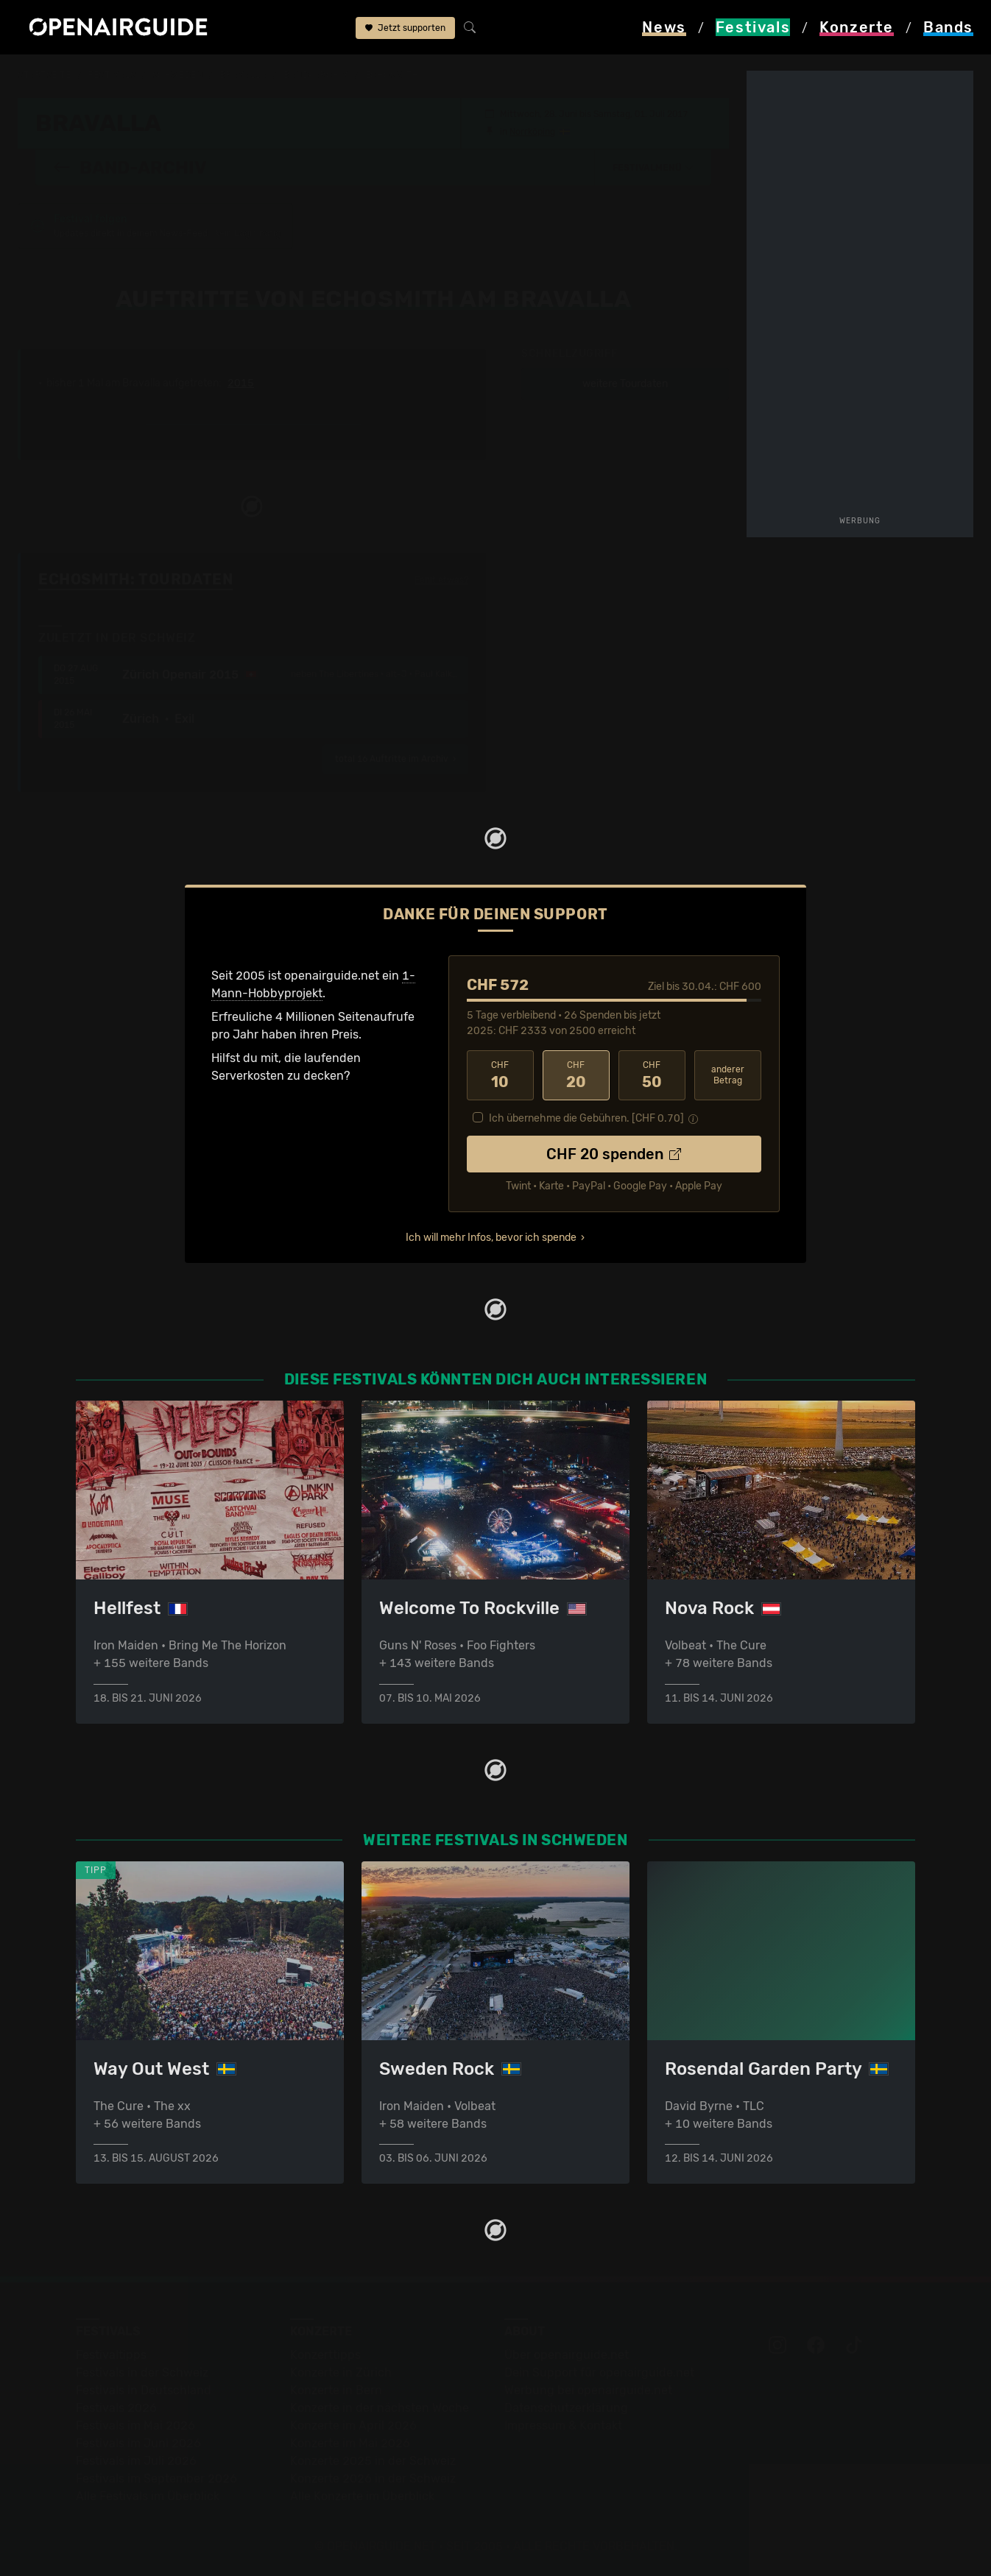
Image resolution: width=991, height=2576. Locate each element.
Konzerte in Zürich (341, 2372)
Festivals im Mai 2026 (135, 2425)
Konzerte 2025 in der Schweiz (373, 2461)
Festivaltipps (111, 2355)
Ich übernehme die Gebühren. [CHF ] (586, 1117)
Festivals (111, 75)
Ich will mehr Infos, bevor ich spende (491, 1237)
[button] (653, 167)
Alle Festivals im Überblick (147, 2496)
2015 (241, 383)
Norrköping (532, 131)
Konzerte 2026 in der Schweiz (373, 2478)
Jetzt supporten (405, 28)
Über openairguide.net (566, 2355)
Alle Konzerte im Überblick (362, 2496)
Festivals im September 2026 (156, 2478)
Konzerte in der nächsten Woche (379, 2408)
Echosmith (392, 75)
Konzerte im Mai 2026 (350, 2443)
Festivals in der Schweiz (142, 2372)
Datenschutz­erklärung (566, 2408)
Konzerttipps (325, 2355)
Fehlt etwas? (441, 579)
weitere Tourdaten (625, 383)
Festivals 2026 (116, 2408)
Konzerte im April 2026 (353, 2425)
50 (652, 1074)
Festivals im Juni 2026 (138, 2443)
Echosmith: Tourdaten (135, 578)
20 (576, 1074)
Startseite (44, 75)
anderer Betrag (727, 1074)
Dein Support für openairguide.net (599, 2372)
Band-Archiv (315, 75)
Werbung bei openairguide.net (588, 2390)
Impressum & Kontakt (563, 2425)
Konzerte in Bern (336, 2390)
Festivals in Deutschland (143, 2390)
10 (500, 1074)
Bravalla (243, 75)
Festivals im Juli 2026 (136, 2461)
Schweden (177, 75)
